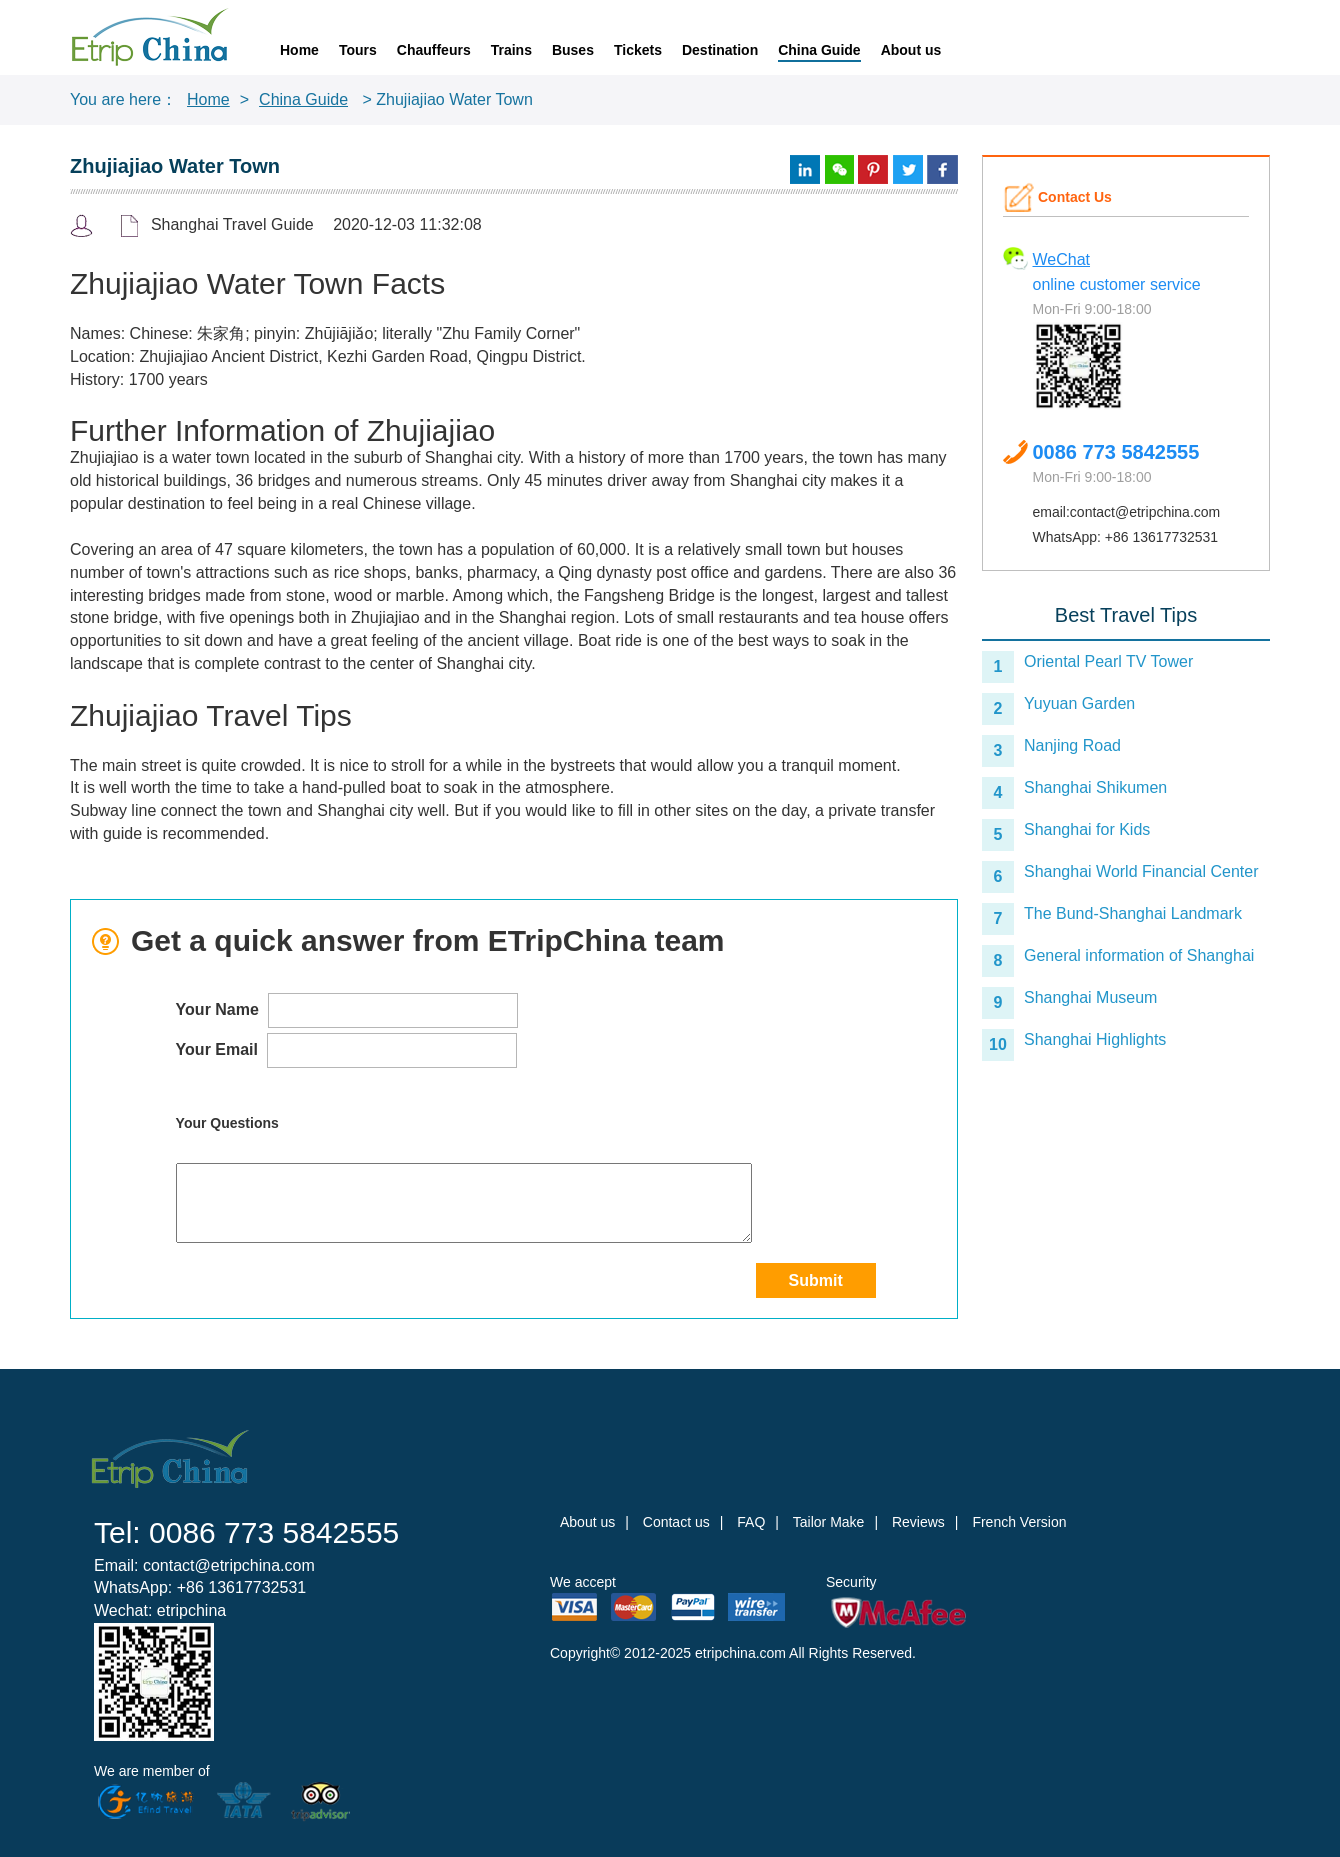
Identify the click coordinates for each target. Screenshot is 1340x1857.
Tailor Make (829, 1522)
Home (299, 50)
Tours (358, 50)
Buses (573, 50)
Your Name (347, 1010)
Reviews (918, 1522)
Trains (511, 50)
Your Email (347, 1050)
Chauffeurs (434, 50)
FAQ (751, 1522)
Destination (720, 50)
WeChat (1062, 259)
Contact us (676, 1522)
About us (911, 50)
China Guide (819, 50)
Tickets (638, 50)
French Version (1019, 1522)
